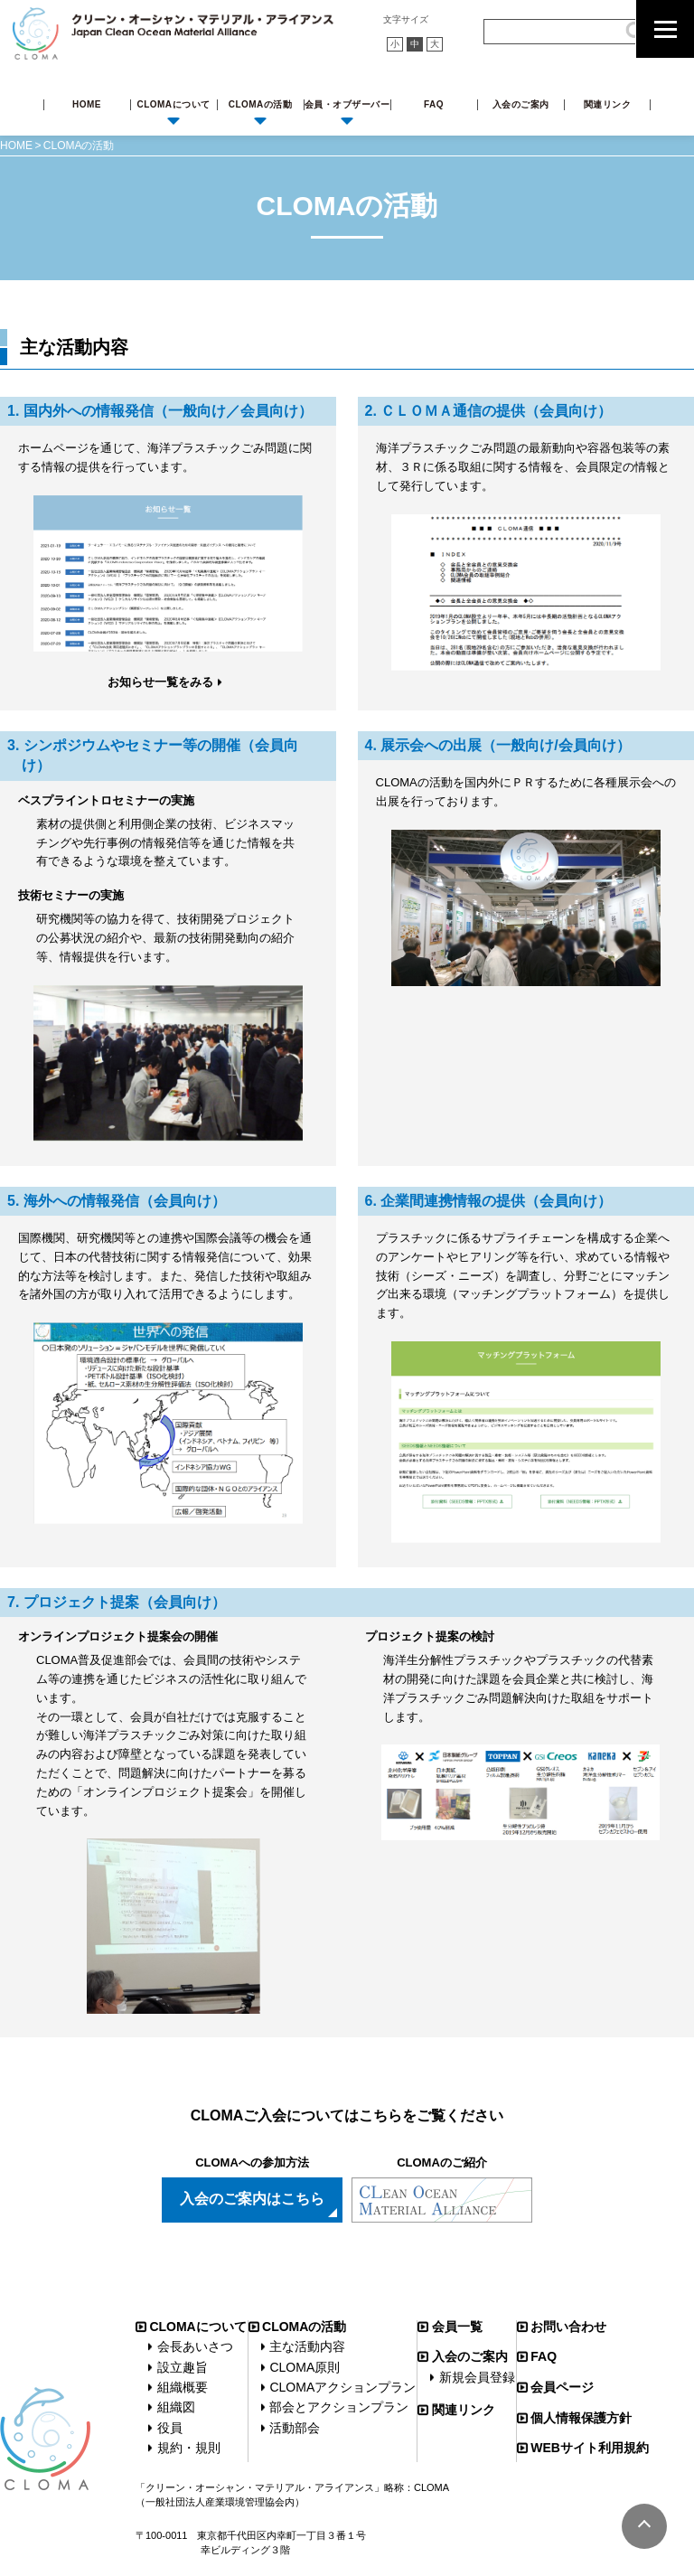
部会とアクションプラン (338, 2407)
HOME (86, 104)
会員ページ (562, 2387)
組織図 (176, 2407)
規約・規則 (188, 2447)
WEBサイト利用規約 (589, 2447)
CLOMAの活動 (261, 104)
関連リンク (608, 104)
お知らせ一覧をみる (160, 682)
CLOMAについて (173, 104)
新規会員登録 (477, 2377)
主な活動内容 (307, 2346)
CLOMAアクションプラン (342, 2387)
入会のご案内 (520, 104)
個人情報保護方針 (581, 2417)
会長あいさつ (195, 2346)
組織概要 (182, 2387)
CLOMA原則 (304, 2367)
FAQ (434, 104)
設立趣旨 (182, 2367)
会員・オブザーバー (347, 104)
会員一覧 (457, 2326)
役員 (170, 2427)
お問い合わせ (568, 2326)
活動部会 (294, 2427)
